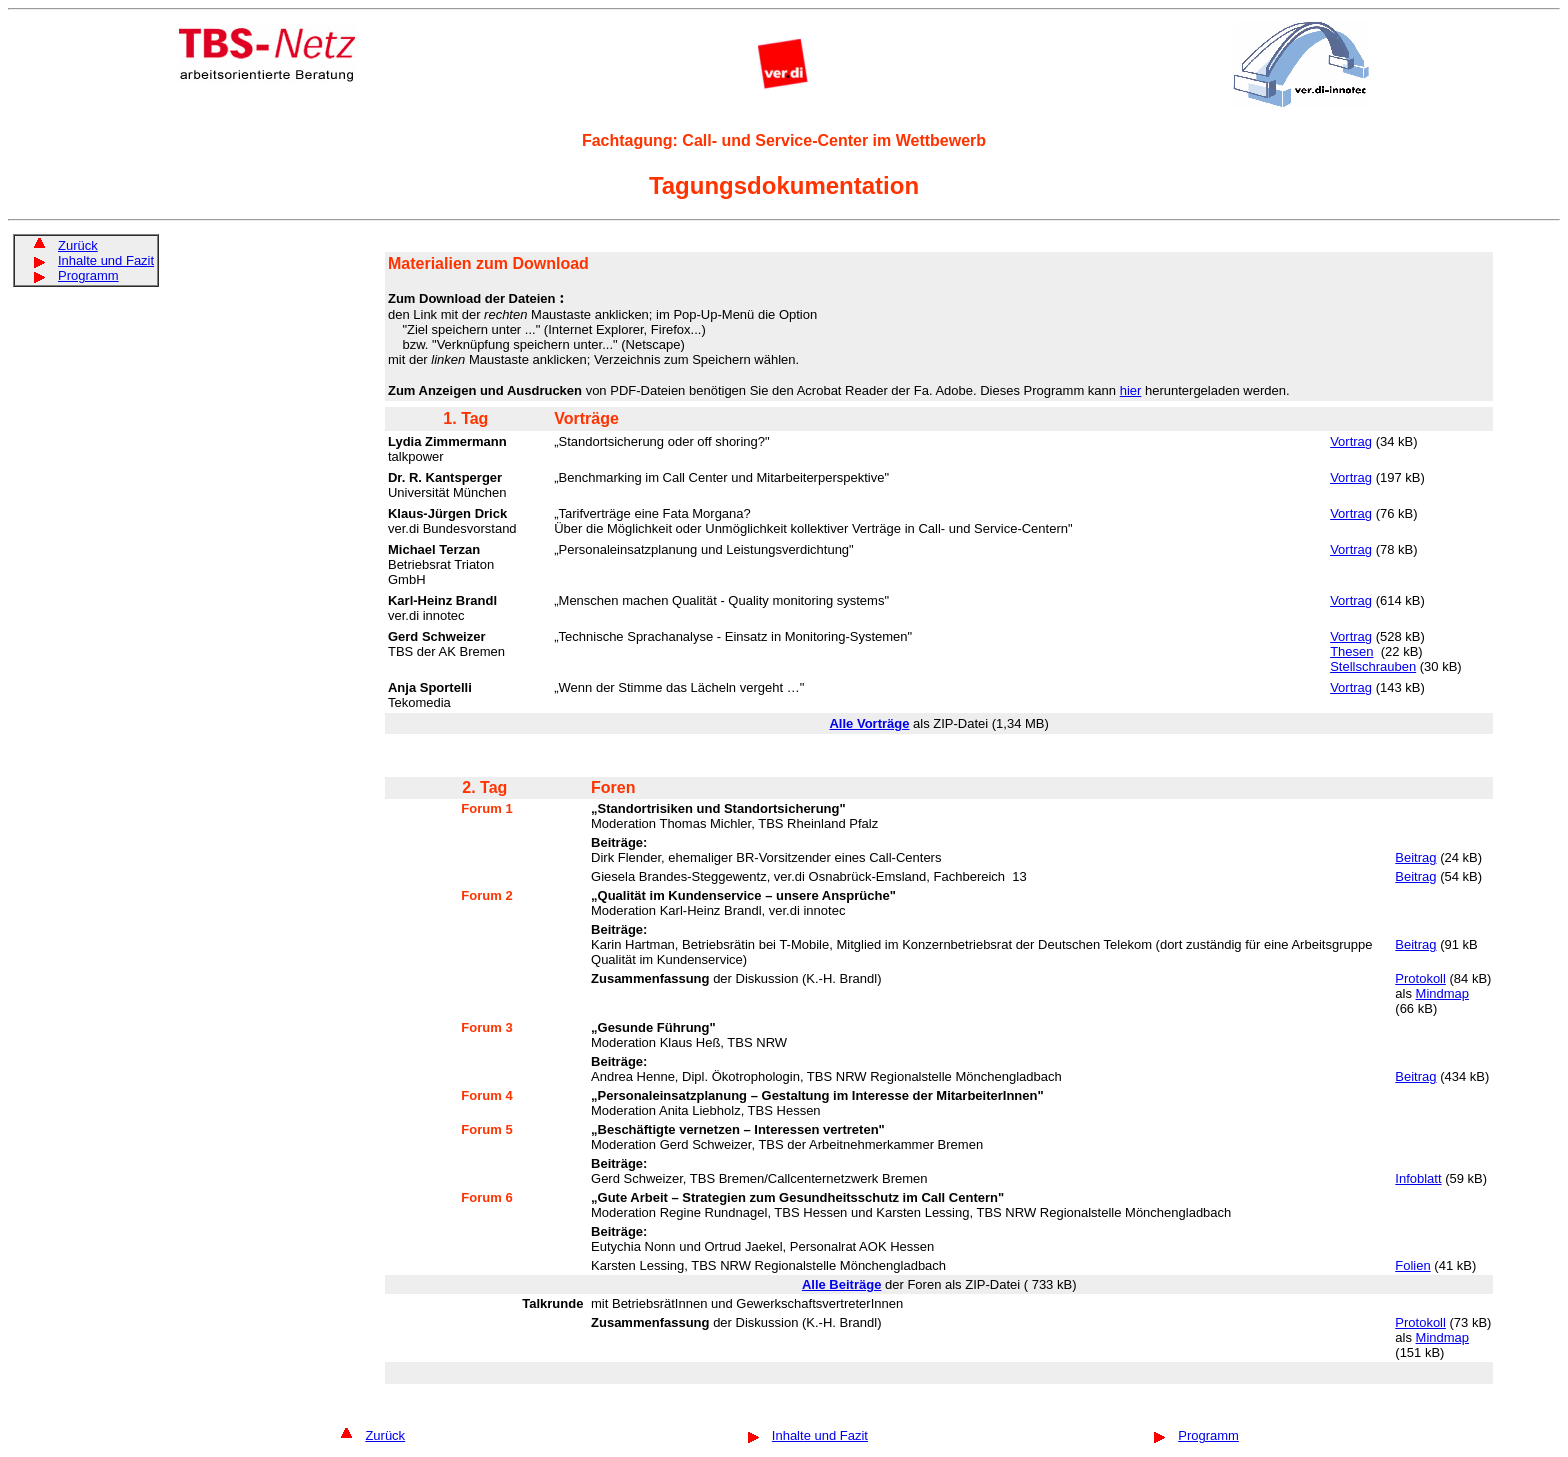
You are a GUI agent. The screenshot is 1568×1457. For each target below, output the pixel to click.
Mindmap (1442, 993)
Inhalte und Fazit (106, 260)
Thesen (1351, 651)
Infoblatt (1418, 1178)
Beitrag (1415, 857)
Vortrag (1351, 441)
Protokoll (1420, 978)
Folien (1412, 1265)
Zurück (78, 245)
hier (1131, 390)
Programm (88, 275)
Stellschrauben (1373, 666)
